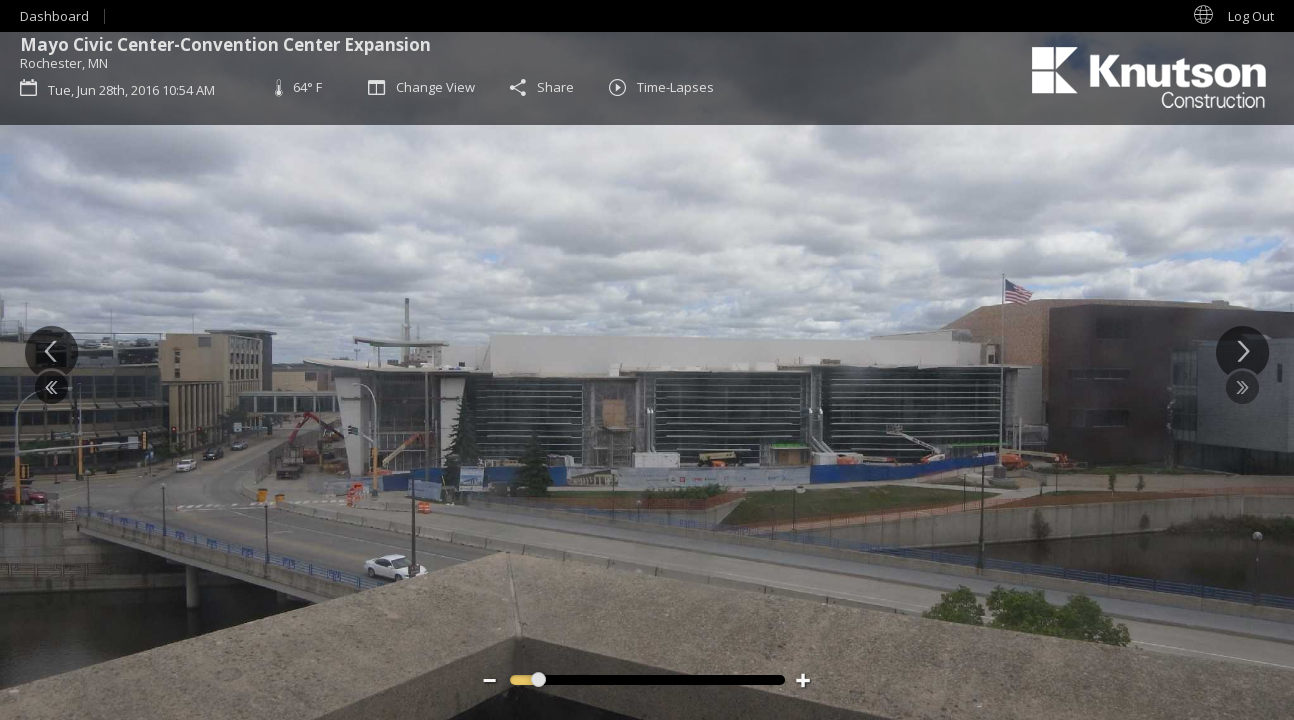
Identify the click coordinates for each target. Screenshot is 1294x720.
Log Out (1251, 16)
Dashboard (54, 16)
